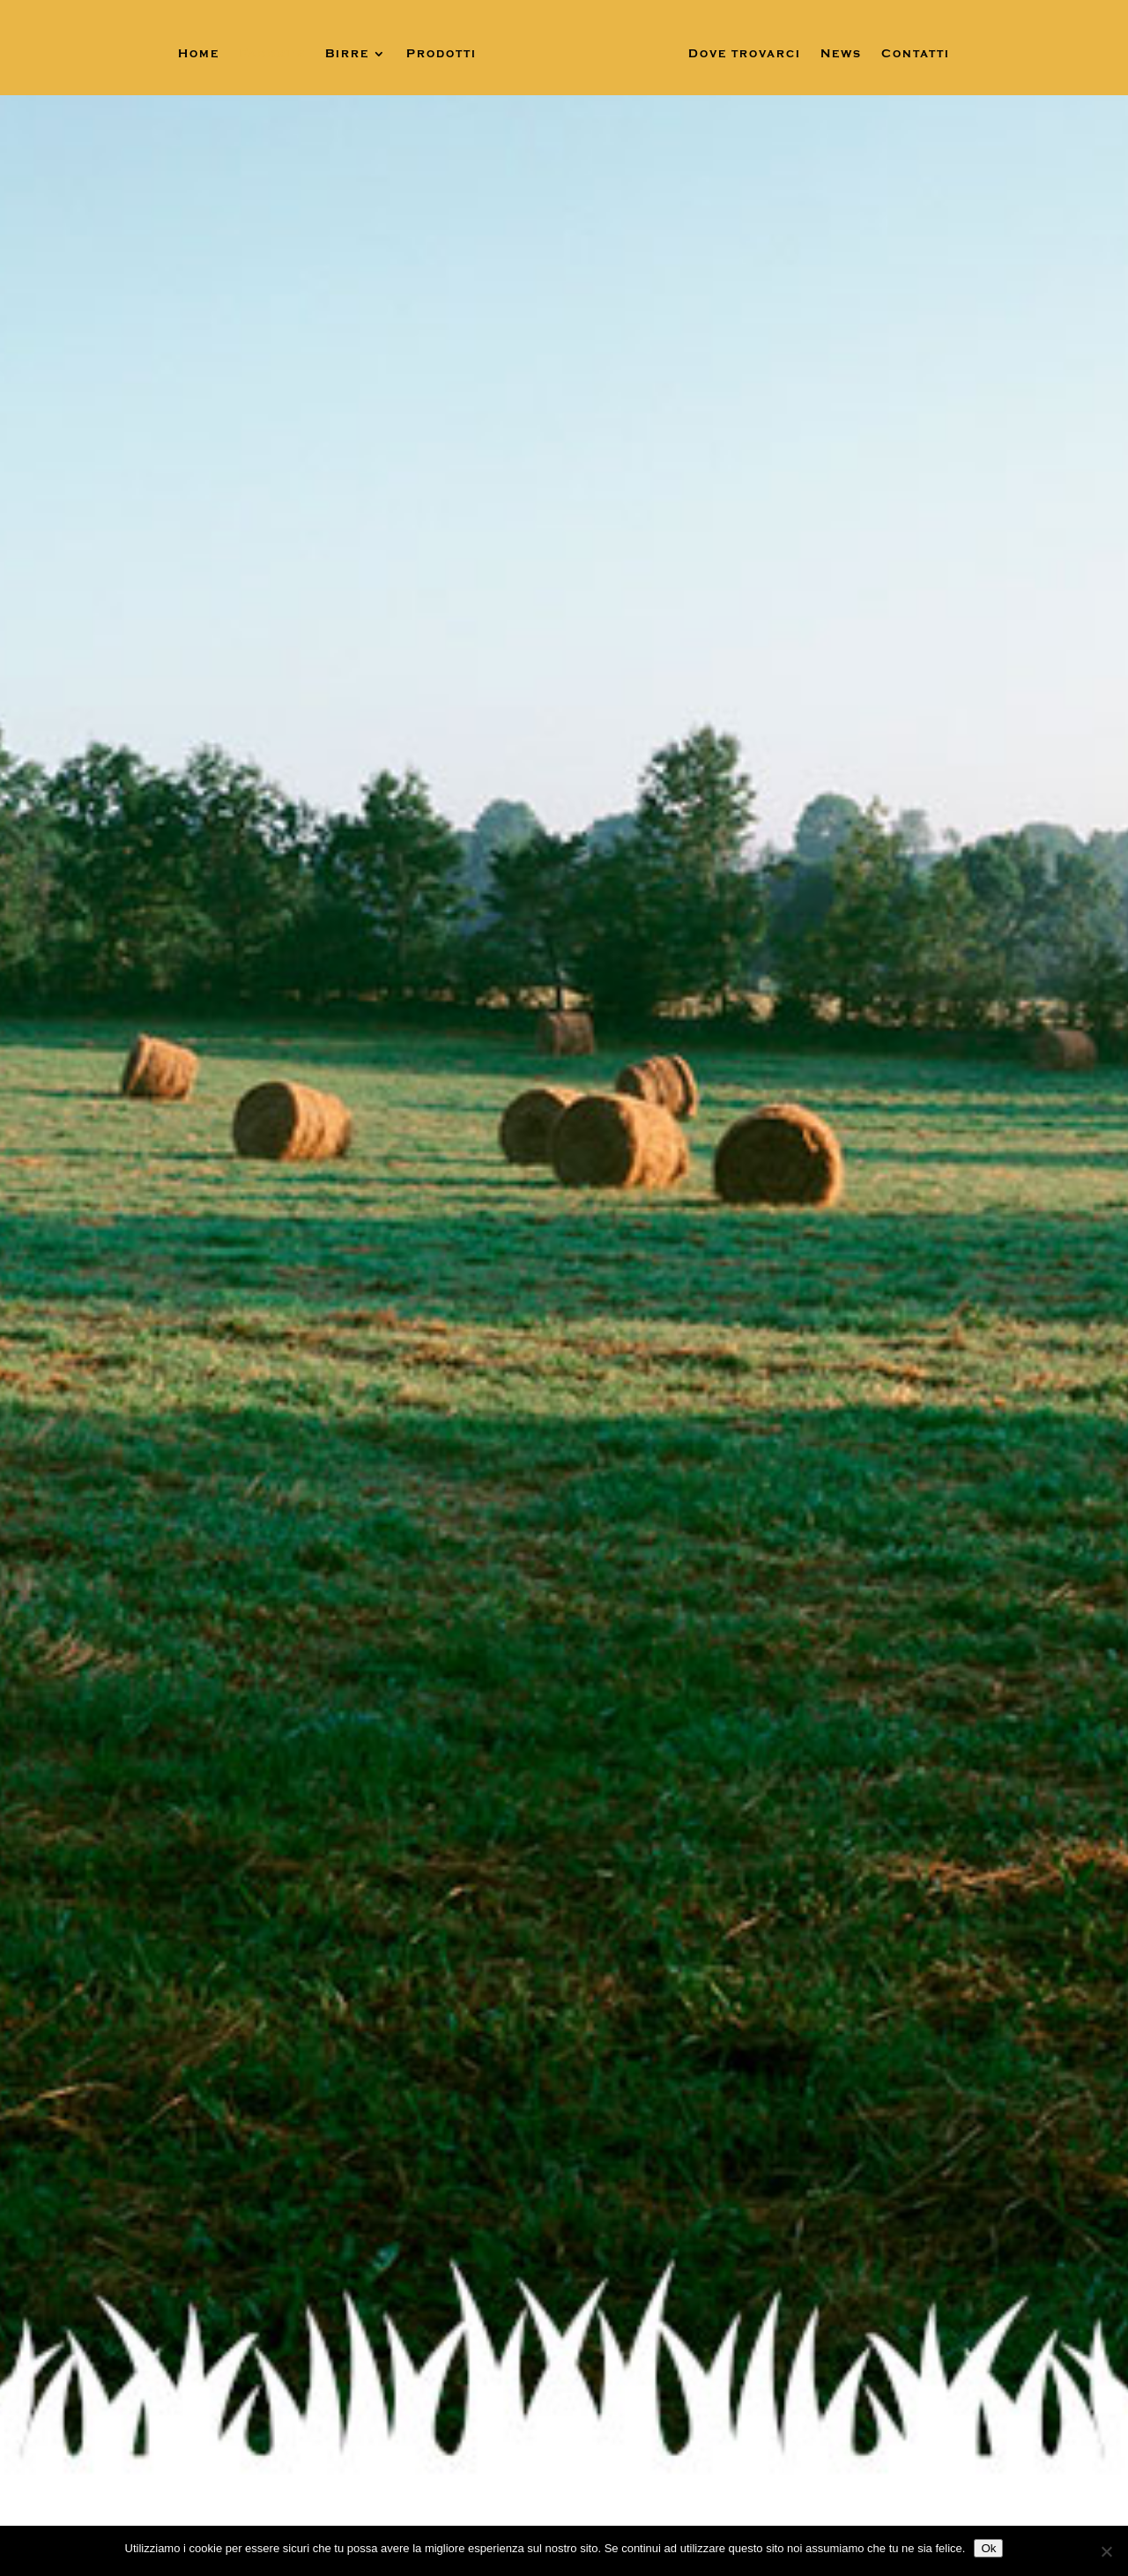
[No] (1106, 2551)
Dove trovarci (744, 54)
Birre (347, 54)
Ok (988, 2548)
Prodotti (441, 54)
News (841, 54)
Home (198, 54)
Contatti (915, 54)
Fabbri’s (272, 54)
